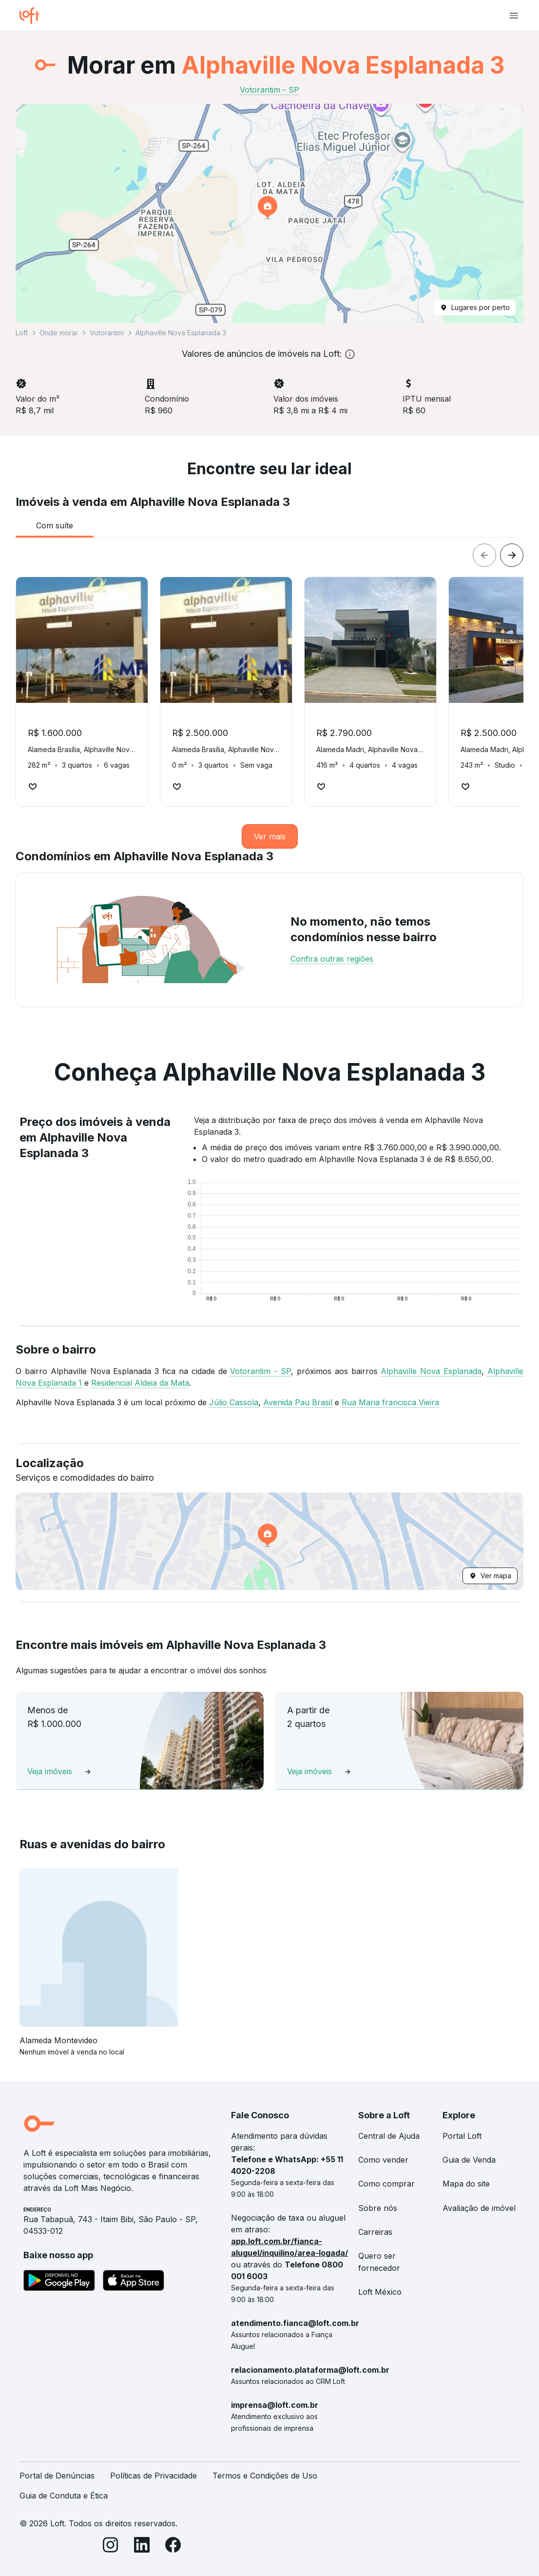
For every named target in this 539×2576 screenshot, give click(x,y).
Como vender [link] (383, 2160)
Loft (22, 333)
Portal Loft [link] (462, 2136)
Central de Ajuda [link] (389, 2136)
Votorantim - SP (260, 1371)
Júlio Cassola (233, 1402)
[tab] (55, 525)
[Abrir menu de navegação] (513, 15)
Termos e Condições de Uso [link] (264, 2475)
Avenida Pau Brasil (297, 1402)
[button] (269, 213)
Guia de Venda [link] (469, 2160)
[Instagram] (110, 2546)
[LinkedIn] (142, 2546)
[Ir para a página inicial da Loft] (33, 15)
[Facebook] (173, 2546)
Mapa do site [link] (466, 2184)
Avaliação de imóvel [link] (479, 2208)
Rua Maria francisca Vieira (390, 1402)
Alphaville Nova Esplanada (431, 1371)
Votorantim (107, 333)
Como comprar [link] (386, 2184)
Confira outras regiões (331, 959)
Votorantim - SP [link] (269, 90)
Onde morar (58, 333)
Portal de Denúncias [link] (57, 2475)
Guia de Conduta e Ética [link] (63, 2495)
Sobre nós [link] (377, 2208)
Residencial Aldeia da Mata (140, 1383)
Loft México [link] (380, 2292)
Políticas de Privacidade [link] (153, 2475)
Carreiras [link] (375, 2232)
